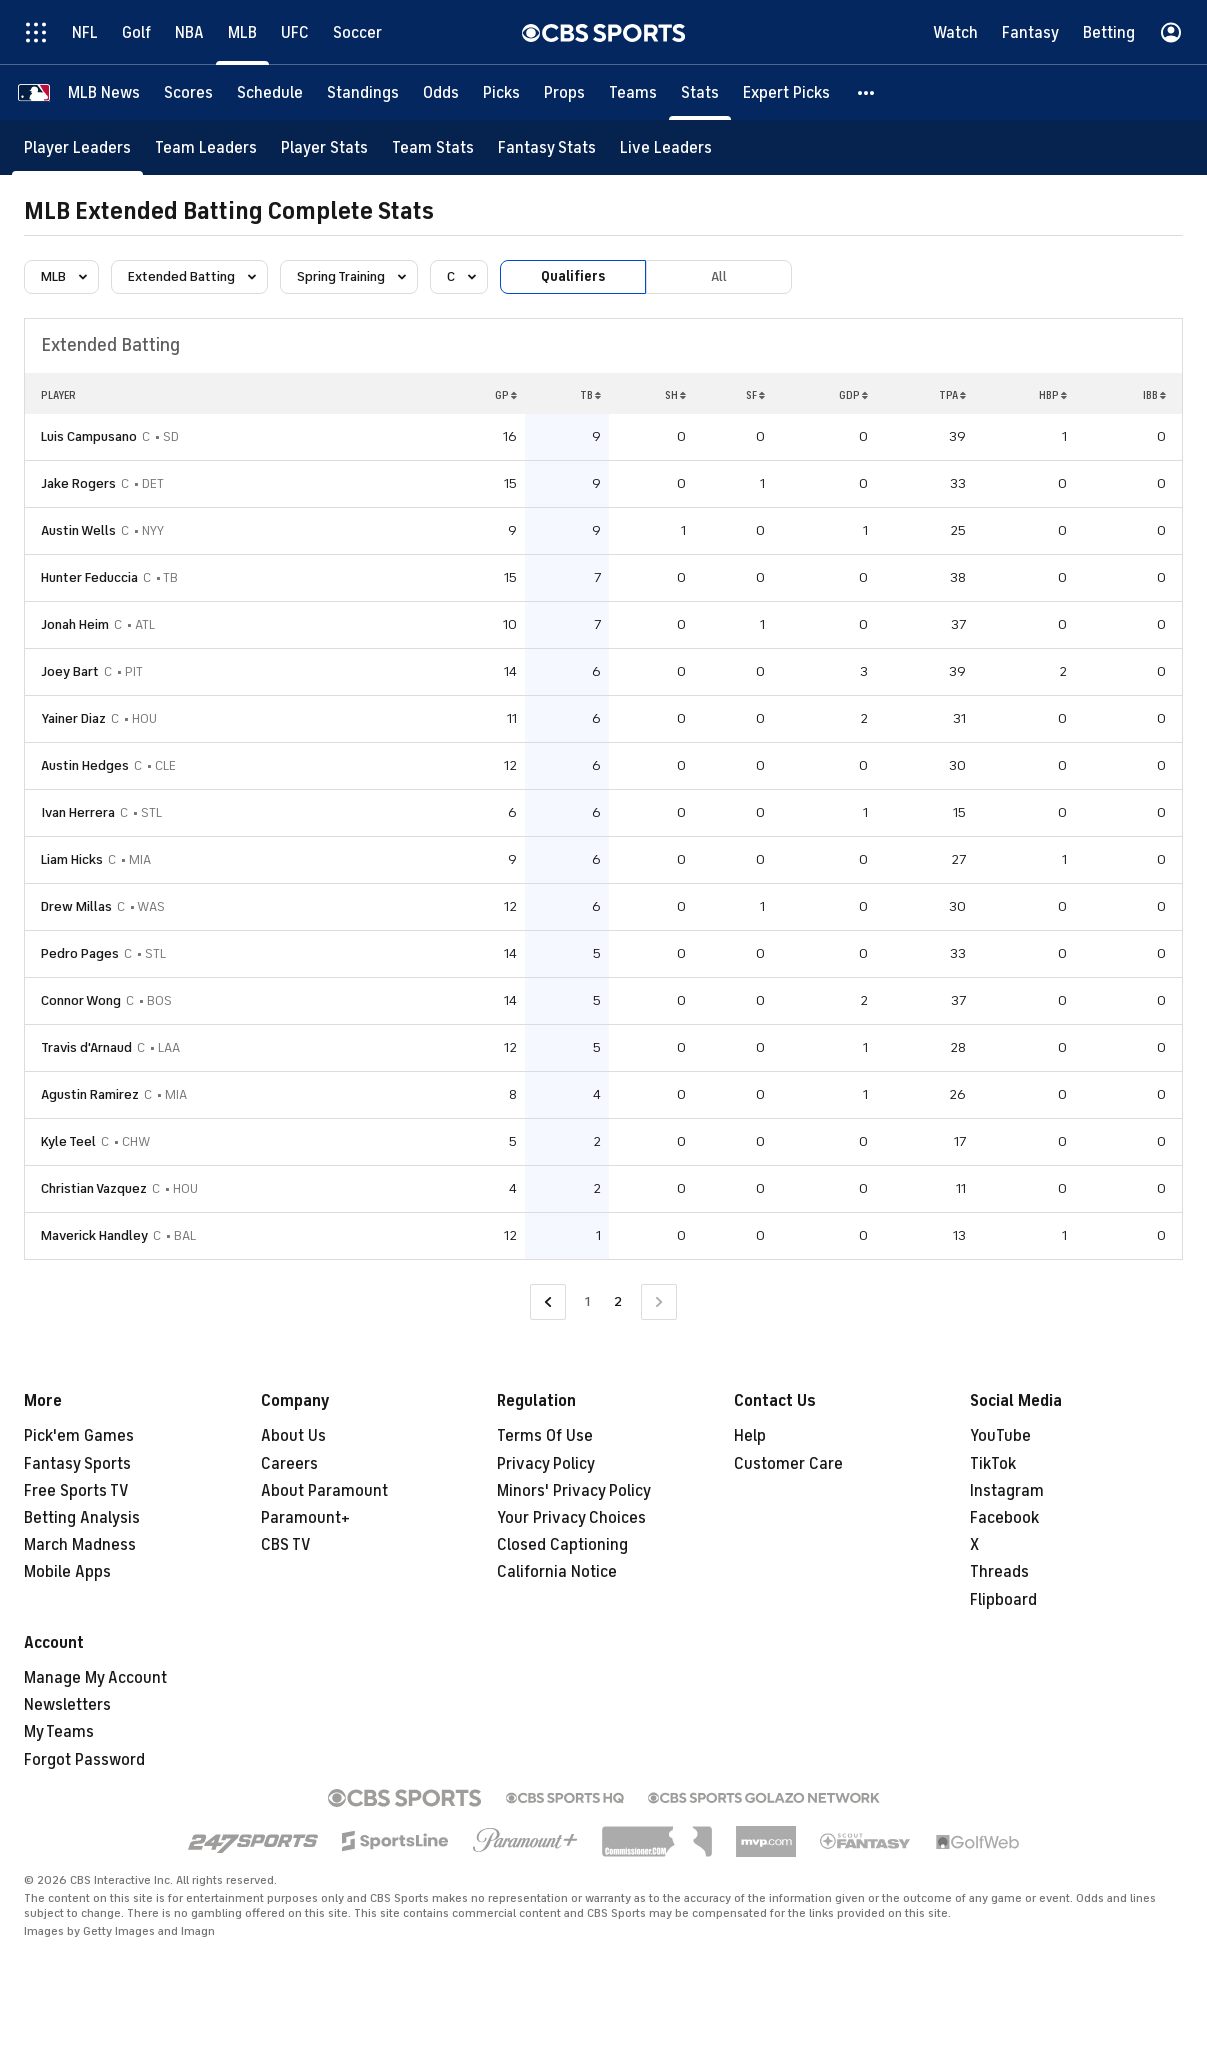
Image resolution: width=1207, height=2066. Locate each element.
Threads (999, 1572)
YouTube (1000, 1436)
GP (506, 395)
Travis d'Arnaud (86, 1047)
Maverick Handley (94, 1235)
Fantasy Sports (77, 1464)
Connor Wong (81, 1000)
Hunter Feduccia (89, 577)
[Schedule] (270, 92)
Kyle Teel (68, 1141)
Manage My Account (95, 1678)
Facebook (1004, 1518)
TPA (952, 395)
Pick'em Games (79, 1436)
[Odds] (441, 92)
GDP (853, 395)
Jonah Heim (75, 624)
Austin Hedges (85, 765)
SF (755, 395)
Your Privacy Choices (571, 1518)
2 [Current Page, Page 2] (618, 1301)
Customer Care (788, 1464)
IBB (1154, 395)
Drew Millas (76, 906)
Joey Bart (70, 671)
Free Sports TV (76, 1491)
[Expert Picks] (786, 92)
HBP (1053, 395)
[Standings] (363, 92)
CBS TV (286, 1545)
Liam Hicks (72, 859)
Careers (289, 1464)
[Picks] (501, 92)
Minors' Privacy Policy (574, 1491)
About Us (293, 1436)
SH (675, 395)
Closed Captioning (562, 1545)
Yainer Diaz (73, 718)
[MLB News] (104, 92)
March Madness (80, 1545)
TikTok (993, 1464)
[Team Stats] (433, 147)
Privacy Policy (546, 1464)
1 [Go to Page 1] (587, 1301)
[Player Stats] (324, 147)
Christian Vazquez (94, 1188)
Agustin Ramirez (90, 1094)
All (719, 276)
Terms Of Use (545, 1436)
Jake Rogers (78, 483)
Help (750, 1436)
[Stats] (700, 92)
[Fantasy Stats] (547, 147)
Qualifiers (573, 276)
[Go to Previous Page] (548, 1302)
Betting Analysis (82, 1518)
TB (590, 395)
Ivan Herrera (78, 812)
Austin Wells (78, 530)
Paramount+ (305, 1518)
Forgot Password (84, 1760)
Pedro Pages (80, 953)
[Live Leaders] (666, 147)
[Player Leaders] (77, 147)
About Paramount (324, 1491)
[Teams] (633, 92)
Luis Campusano (89, 436)
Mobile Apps (67, 1572)
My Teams (59, 1732)
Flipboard (1003, 1600)
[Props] (564, 92)
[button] (867, 92)
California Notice (557, 1572)
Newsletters (67, 1705)
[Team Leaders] (206, 147)
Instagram (1007, 1491)
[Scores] (188, 92)
